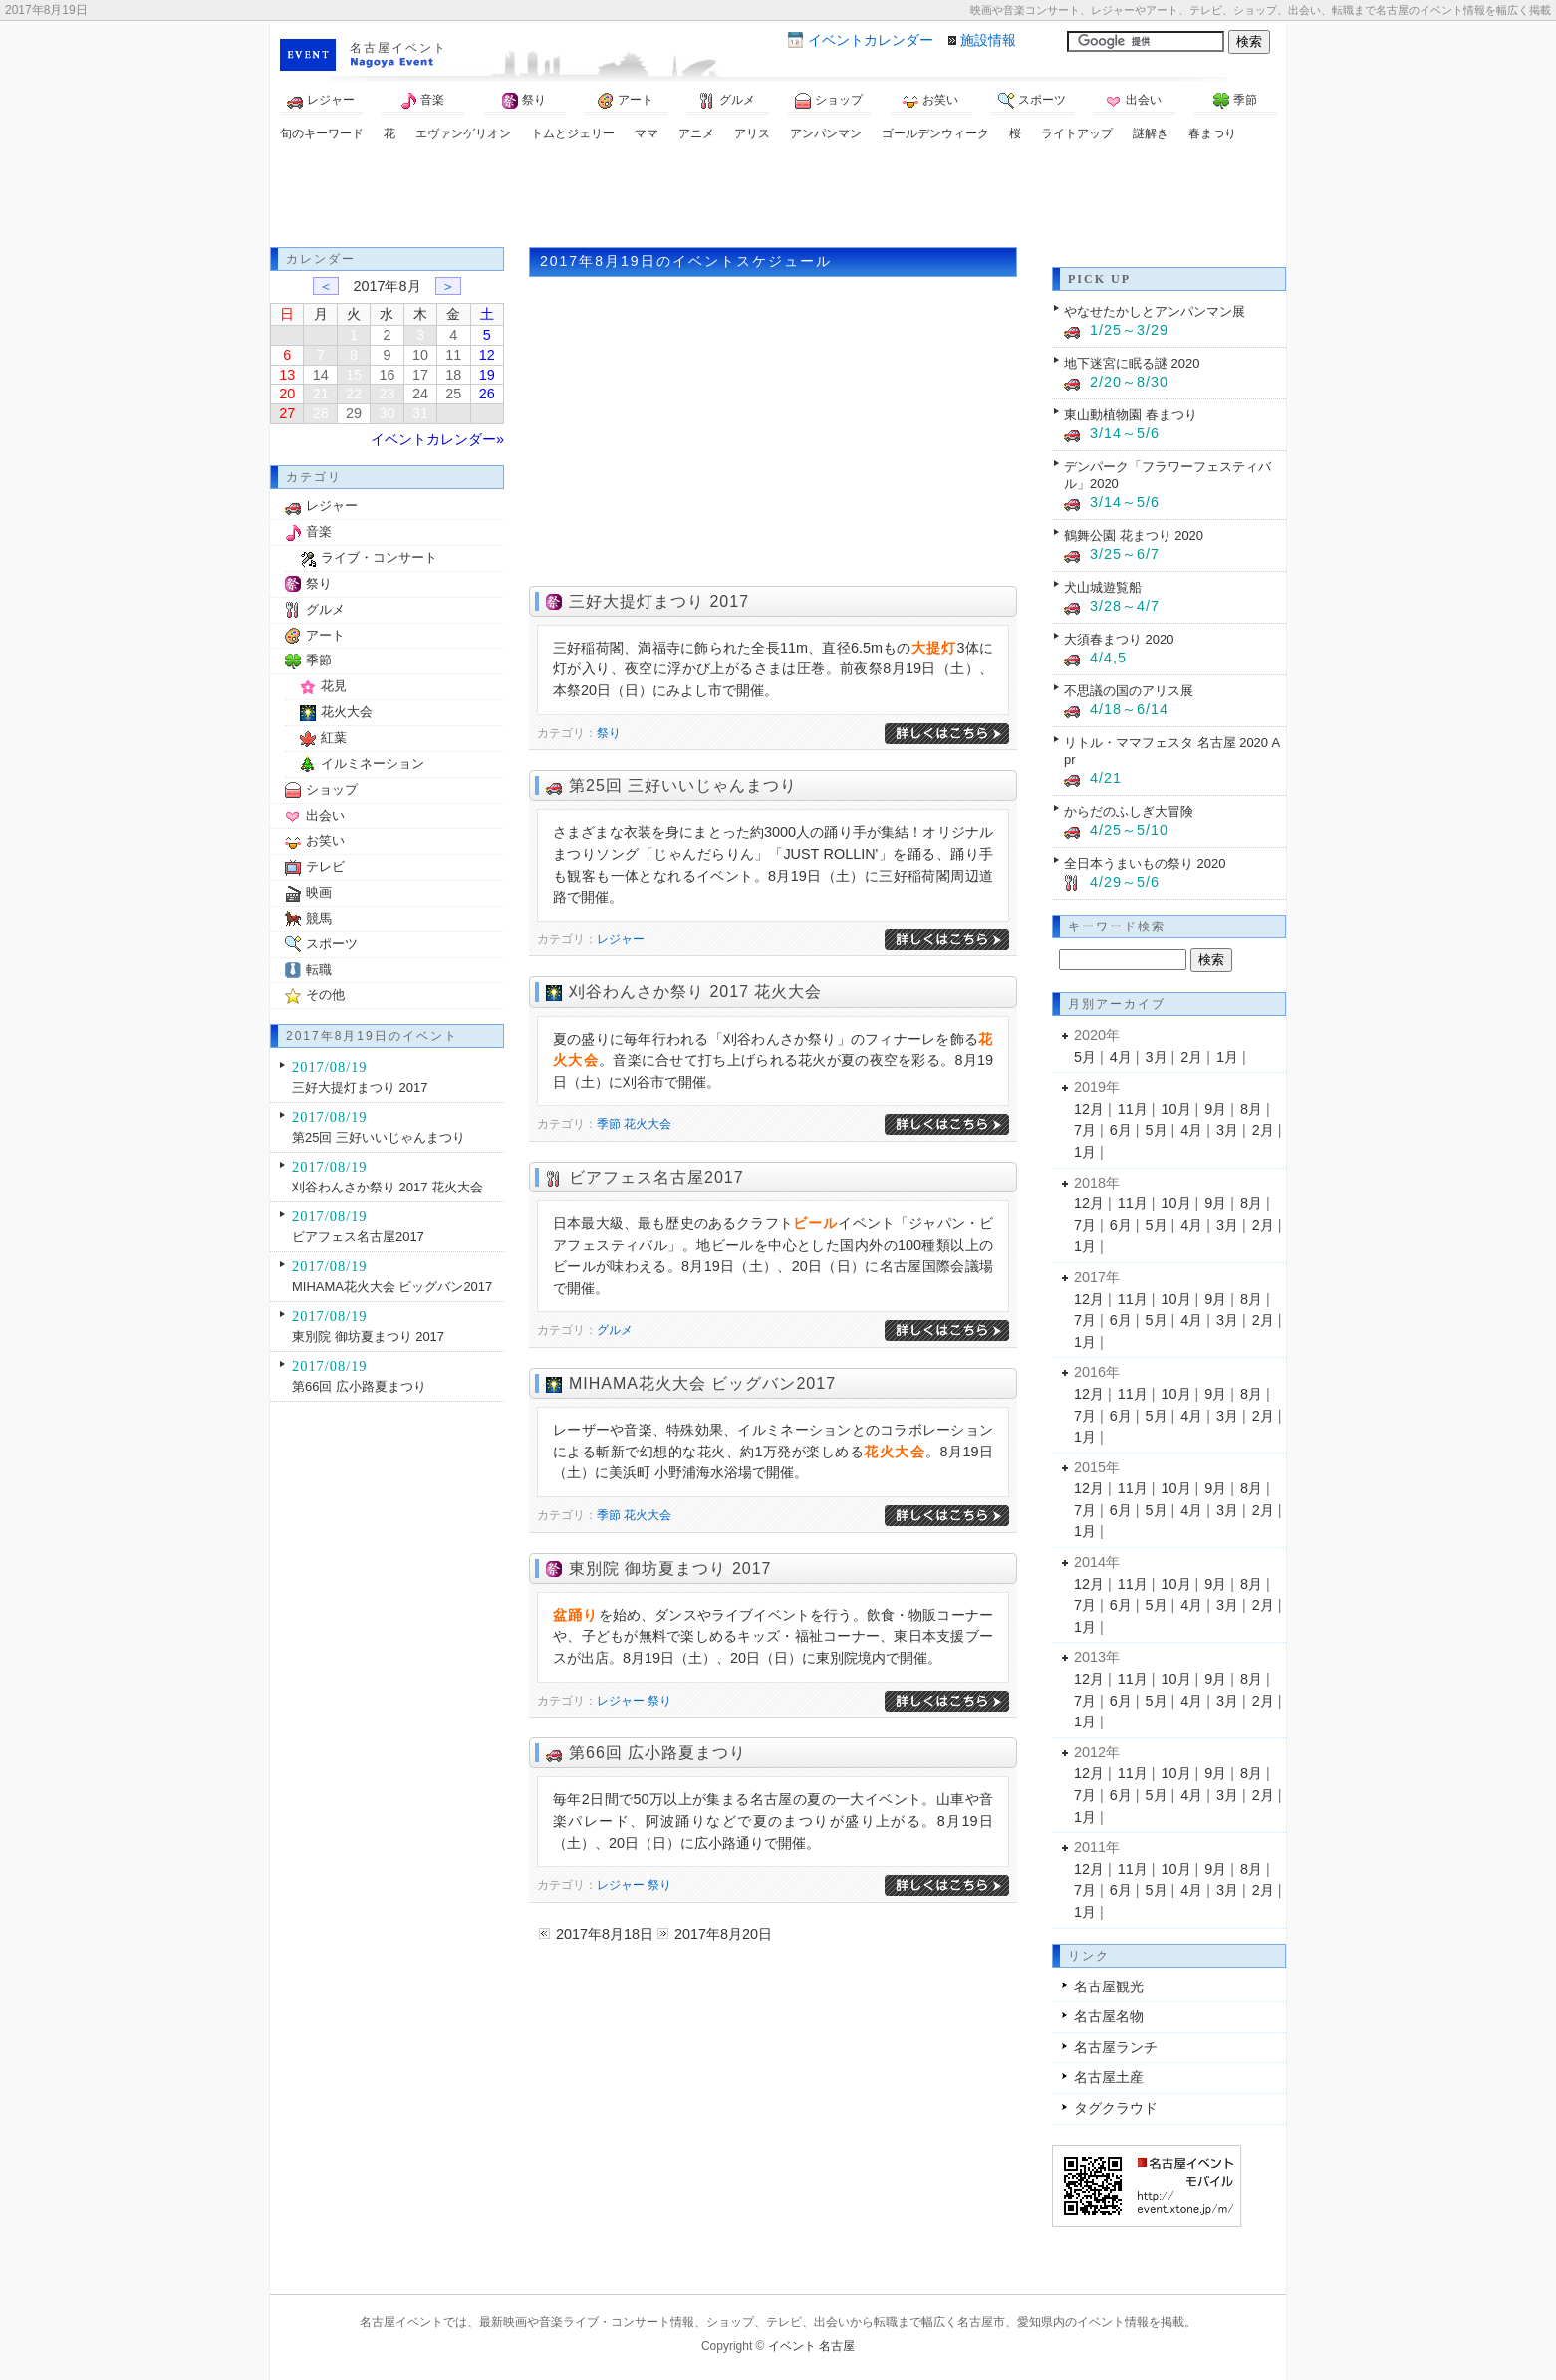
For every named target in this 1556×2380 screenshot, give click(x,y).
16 (386, 375)
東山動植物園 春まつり (1130, 414)
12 (487, 355)
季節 (1235, 101)
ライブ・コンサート (379, 557)
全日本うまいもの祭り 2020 (1144, 863)
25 (453, 393)
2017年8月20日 (723, 1934)
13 (287, 375)
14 (321, 375)
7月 (1085, 1130)
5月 (1085, 1057)
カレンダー (870, 40)
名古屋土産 (1109, 2077)
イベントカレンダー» (437, 439)
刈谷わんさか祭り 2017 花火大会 (695, 991)
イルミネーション (372, 763)
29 (354, 413)
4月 (1121, 1057)
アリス (752, 133)
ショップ (829, 101)
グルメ (727, 101)
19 (487, 375)
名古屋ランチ (1116, 2047)
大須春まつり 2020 (1118, 639)
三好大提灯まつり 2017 (659, 601)
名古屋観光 (1109, 1986)
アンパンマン (826, 133)
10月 (1176, 1109)
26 (487, 393)
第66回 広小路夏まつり (657, 1752)
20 (287, 393)
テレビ (325, 866)
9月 (1215, 1109)
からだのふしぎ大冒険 (1128, 811)
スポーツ (1032, 101)
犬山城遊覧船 (1103, 587)
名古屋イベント (398, 48)
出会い (1134, 101)
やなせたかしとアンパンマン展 (1154, 311)
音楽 (422, 101)
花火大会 (647, 1124)
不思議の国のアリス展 (1128, 690)
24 (420, 393)
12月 (1089, 1109)
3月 (1156, 1057)
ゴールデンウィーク (935, 133)
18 (453, 375)
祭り (524, 101)
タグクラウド (1116, 2108)
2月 (1191, 1057)
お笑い (930, 101)
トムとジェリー (573, 133)
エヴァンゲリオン (463, 133)
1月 (1227, 1057)
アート (625, 101)
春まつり (1212, 133)
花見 (334, 685)
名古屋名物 (1109, 2016)
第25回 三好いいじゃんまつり (683, 785)
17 (420, 375)
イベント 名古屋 (811, 2346)
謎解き (1150, 133)
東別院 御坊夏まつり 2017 (670, 1568)
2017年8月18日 (604, 1934)
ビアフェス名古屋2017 (656, 1177)
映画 (319, 892)
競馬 (319, 918)
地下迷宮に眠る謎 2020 (1131, 363)
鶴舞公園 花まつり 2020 (1133, 535)
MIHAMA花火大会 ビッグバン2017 (702, 1383)
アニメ (696, 133)
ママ (646, 133)
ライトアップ (1077, 133)
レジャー (321, 101)
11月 (1133, 1109)
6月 (1121, 1130)
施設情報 (988, 40)
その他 (325, 994)
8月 (1251, 1109)
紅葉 (334, 737)
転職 (319, 969)
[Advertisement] (778, 197)
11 (453, 355)
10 (420, 355)
